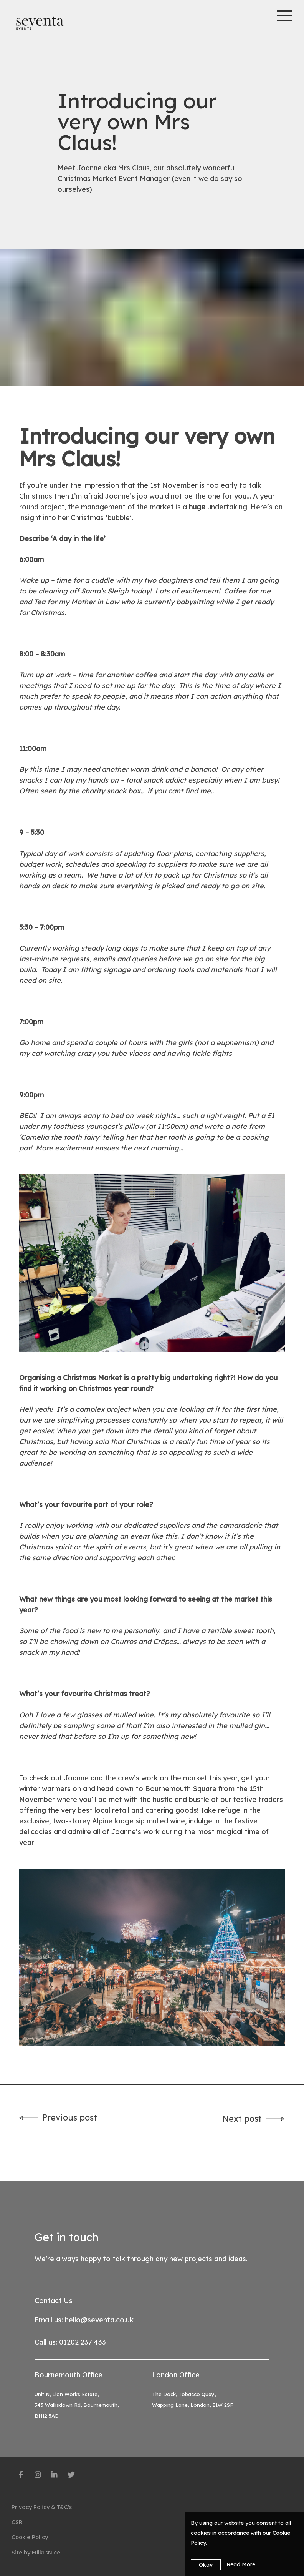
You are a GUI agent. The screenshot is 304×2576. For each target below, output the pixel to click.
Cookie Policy (30, 2537)
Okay (206, 2564)
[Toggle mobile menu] (286, 15)
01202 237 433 (82, 2342)
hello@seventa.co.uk (99, 2319)
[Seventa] (40, 23)
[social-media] (21, 2475)
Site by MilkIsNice (36, 2552)
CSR (17, 2522)
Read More (240, 2564)
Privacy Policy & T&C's (42, 2507)
